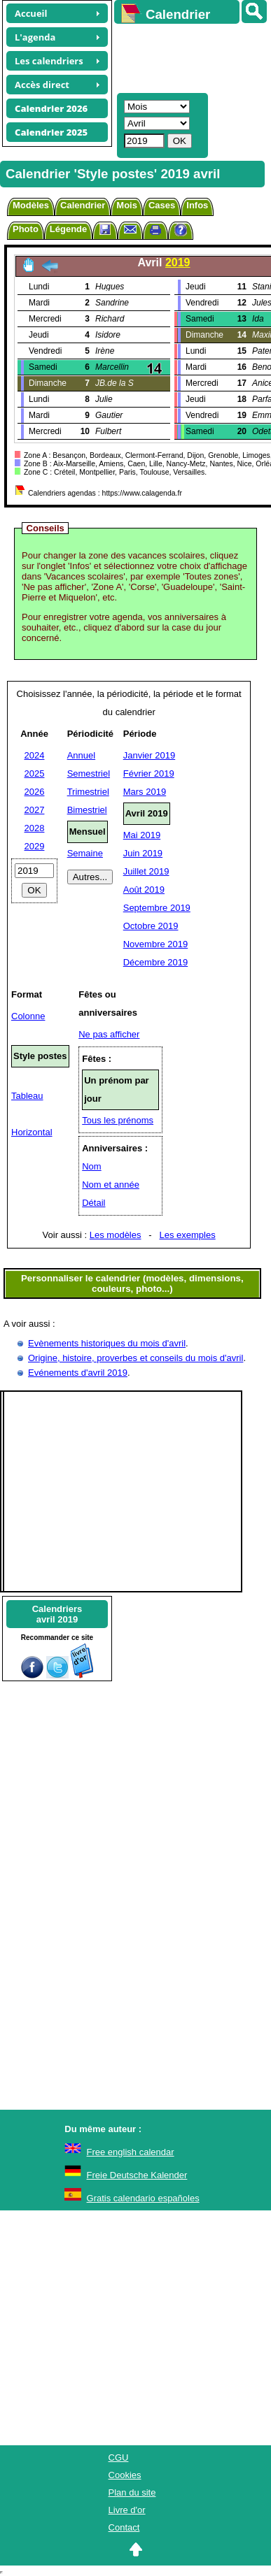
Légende (68, 229)
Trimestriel (88, 791)
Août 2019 (144, 889)
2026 (35, 791)
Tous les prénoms (117, 1120)
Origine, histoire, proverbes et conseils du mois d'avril (135, 1358)
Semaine (85, 853)
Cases (161, 205)
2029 (35, 846)
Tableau (27, 1096)
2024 (35, 755)
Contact (124, 2527)
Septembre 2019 (156, 907)
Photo (26, 229)
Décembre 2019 (155, 962)
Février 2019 (148, 773)
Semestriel (88, 773)
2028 (35, 828)
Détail (93, 1202)
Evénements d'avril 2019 (77, 1372)
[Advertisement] (186, 56)
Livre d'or (127, 2510)
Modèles (31, 205)
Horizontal (32, 1132)
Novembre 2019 (155, 944)
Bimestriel (87, 810)
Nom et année (110, 1184)
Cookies (125, 2475)
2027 (35, 810)
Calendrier (82, 205)
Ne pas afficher (108, 1034)
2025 (35, 773)
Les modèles (115, 1235)
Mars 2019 (144, 791)
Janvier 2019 (149, 755)
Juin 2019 (142, 853)
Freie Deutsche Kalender (137, 2175)
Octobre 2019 (151, 926)
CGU (119, 2457)
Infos (197, 205)
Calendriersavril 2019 (57, 1614)
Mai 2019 (141, 835)
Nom (91, 1166)
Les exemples (188, 1235)
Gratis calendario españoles (143, 2198)
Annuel (81, 755)
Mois (126, 205)
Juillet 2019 (146, 871)
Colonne (28, 1016)
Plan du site (132, 2492)
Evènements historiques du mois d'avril (107, 1343)
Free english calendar (130, 2152)
